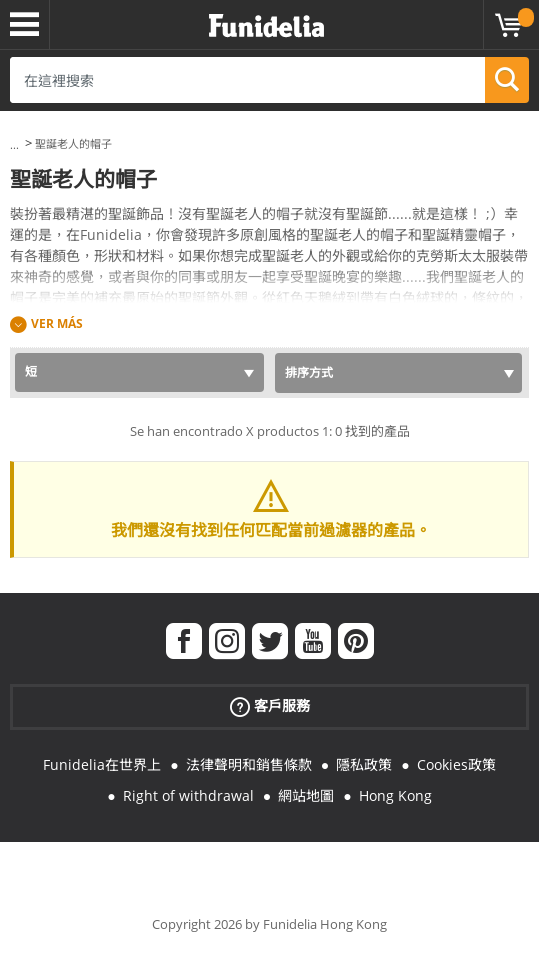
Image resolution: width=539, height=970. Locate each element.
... (14, 144)
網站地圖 (306, 795)
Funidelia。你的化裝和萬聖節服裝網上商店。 (266, 26)
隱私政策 (364, 764)
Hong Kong (395, 795)
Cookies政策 (456, 764)
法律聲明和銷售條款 (249, 764)
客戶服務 (270, 706)
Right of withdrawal (188, 795)
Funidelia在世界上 (102, 764)
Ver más (57, 323)
